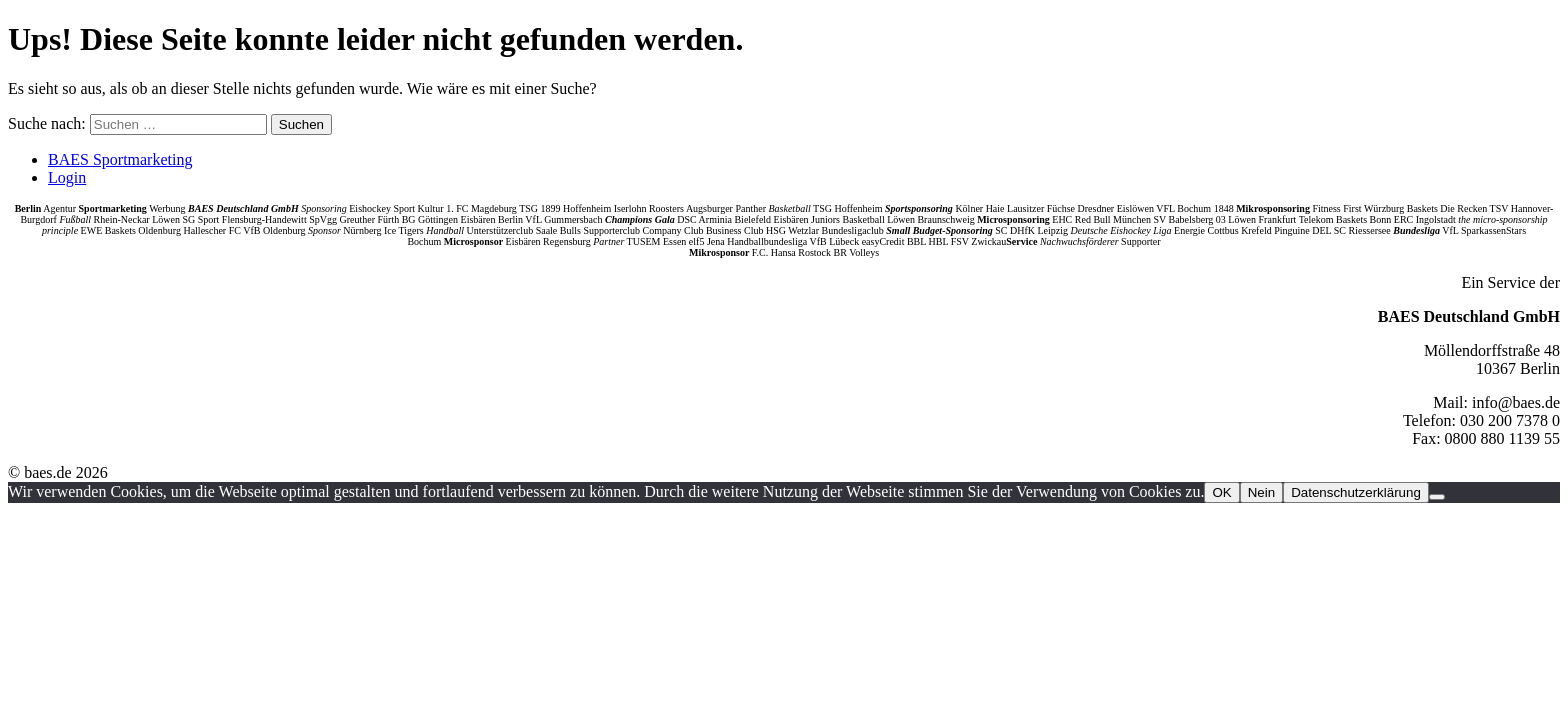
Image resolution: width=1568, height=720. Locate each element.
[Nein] (1437, 497)
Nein (1261, 492)
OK (1221, 492)
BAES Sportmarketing (120, 159)
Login (67, 177)
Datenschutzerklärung (1356, 492)
